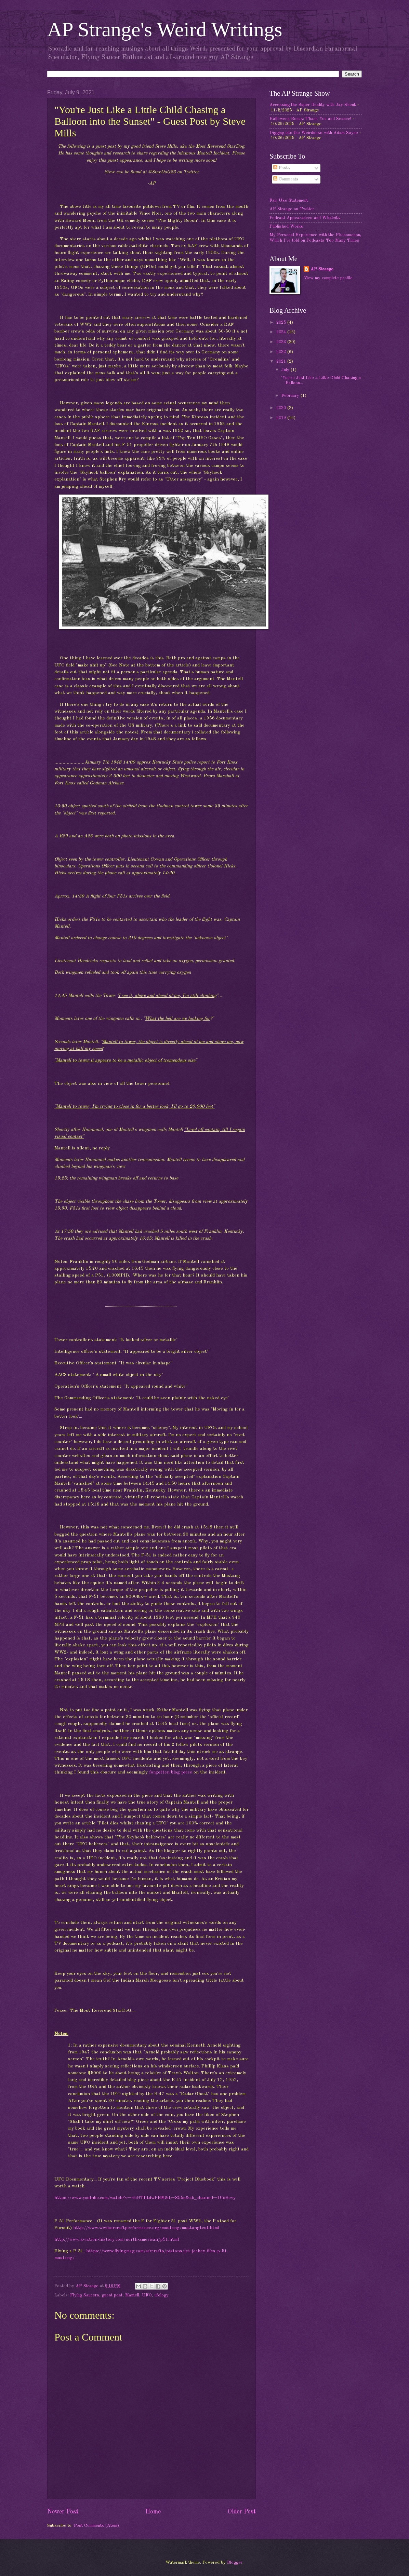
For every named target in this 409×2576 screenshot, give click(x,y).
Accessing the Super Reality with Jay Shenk (312, 105)
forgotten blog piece (170, 1772)
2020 (281, 408)
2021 (281, 361)
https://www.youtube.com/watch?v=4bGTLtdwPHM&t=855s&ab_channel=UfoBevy (145, 2198)
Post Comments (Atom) (96, 2525)
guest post (112, 2295)
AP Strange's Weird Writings (164, 29)
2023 (281, 342)
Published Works (286, 226)
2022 (281, 352)
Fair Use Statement (288, 200)
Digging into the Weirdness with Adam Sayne (313, 133)
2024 (281, 332)
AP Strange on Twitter (291, 209)
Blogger (234, 2562)
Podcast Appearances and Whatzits (304, 218)
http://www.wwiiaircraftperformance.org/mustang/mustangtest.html (146, 2228)
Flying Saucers (84, 2295)
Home (153, 2512)
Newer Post (62, 2512)
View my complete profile (328, 278)
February (291, 395)
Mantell (132, 2295)
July (286, 370)
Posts (281, 168)
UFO (147, 2295)
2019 (281, 418)
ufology (162, 2295)
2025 (281, 322)
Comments (286, 179)
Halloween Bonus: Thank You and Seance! (310, 119)
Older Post (242, 2512)
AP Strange (322, 269)
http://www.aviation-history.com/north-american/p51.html (116, 2239)
